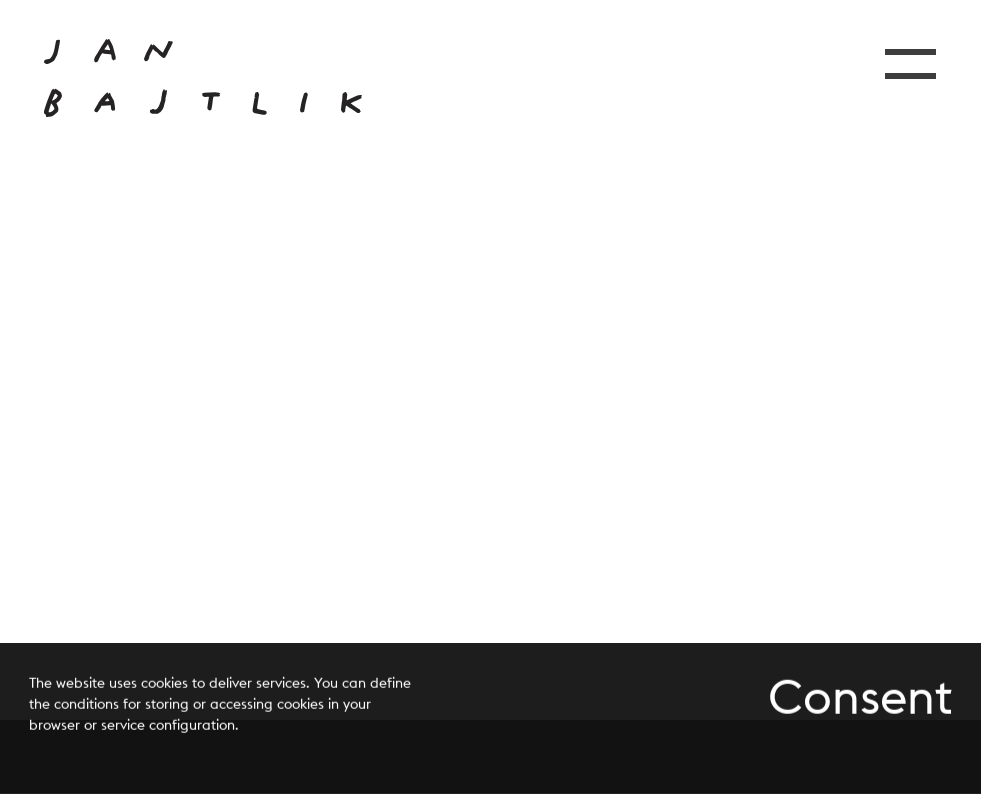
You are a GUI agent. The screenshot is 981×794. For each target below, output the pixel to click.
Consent (860, 698)
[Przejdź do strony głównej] (203, 78)
